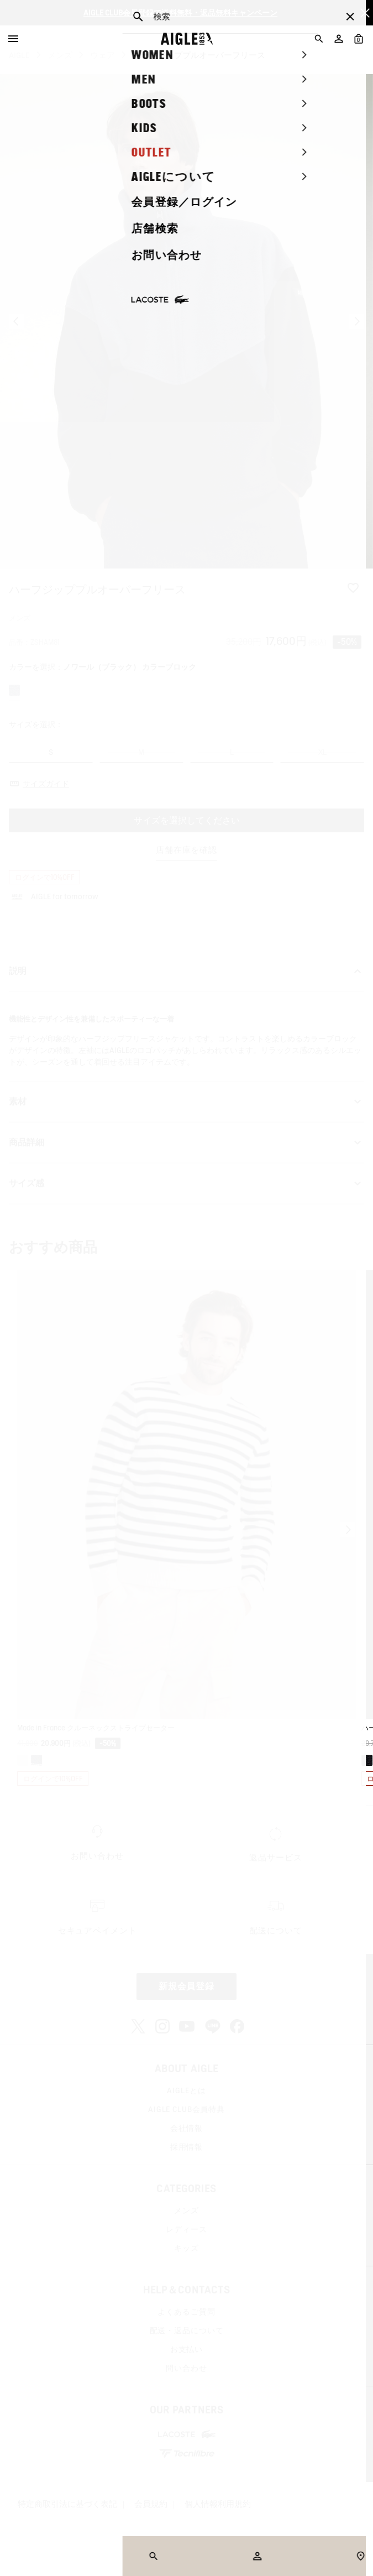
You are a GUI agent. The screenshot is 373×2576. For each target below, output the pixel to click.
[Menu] (13, 38)
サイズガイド (46, 783)
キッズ (186, 2248)
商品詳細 (186, 1142)
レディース (186, 2229)
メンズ (60, 55)
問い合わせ (186, 2368)
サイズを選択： (36, 724)
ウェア (102, 55)
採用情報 (186, 2146)
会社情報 (186, 2128)
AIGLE (19, 55)
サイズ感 (186, 1183)
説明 (186, 971)
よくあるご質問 (186, 2311)
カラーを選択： (102, 667)
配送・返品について (187, 2330)
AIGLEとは (186, 2090)
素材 (186, 1101)
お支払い (186, 2349)
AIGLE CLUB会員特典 (186, 2109)
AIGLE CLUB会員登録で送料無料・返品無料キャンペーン (180, 12)
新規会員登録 (187, 1986)
